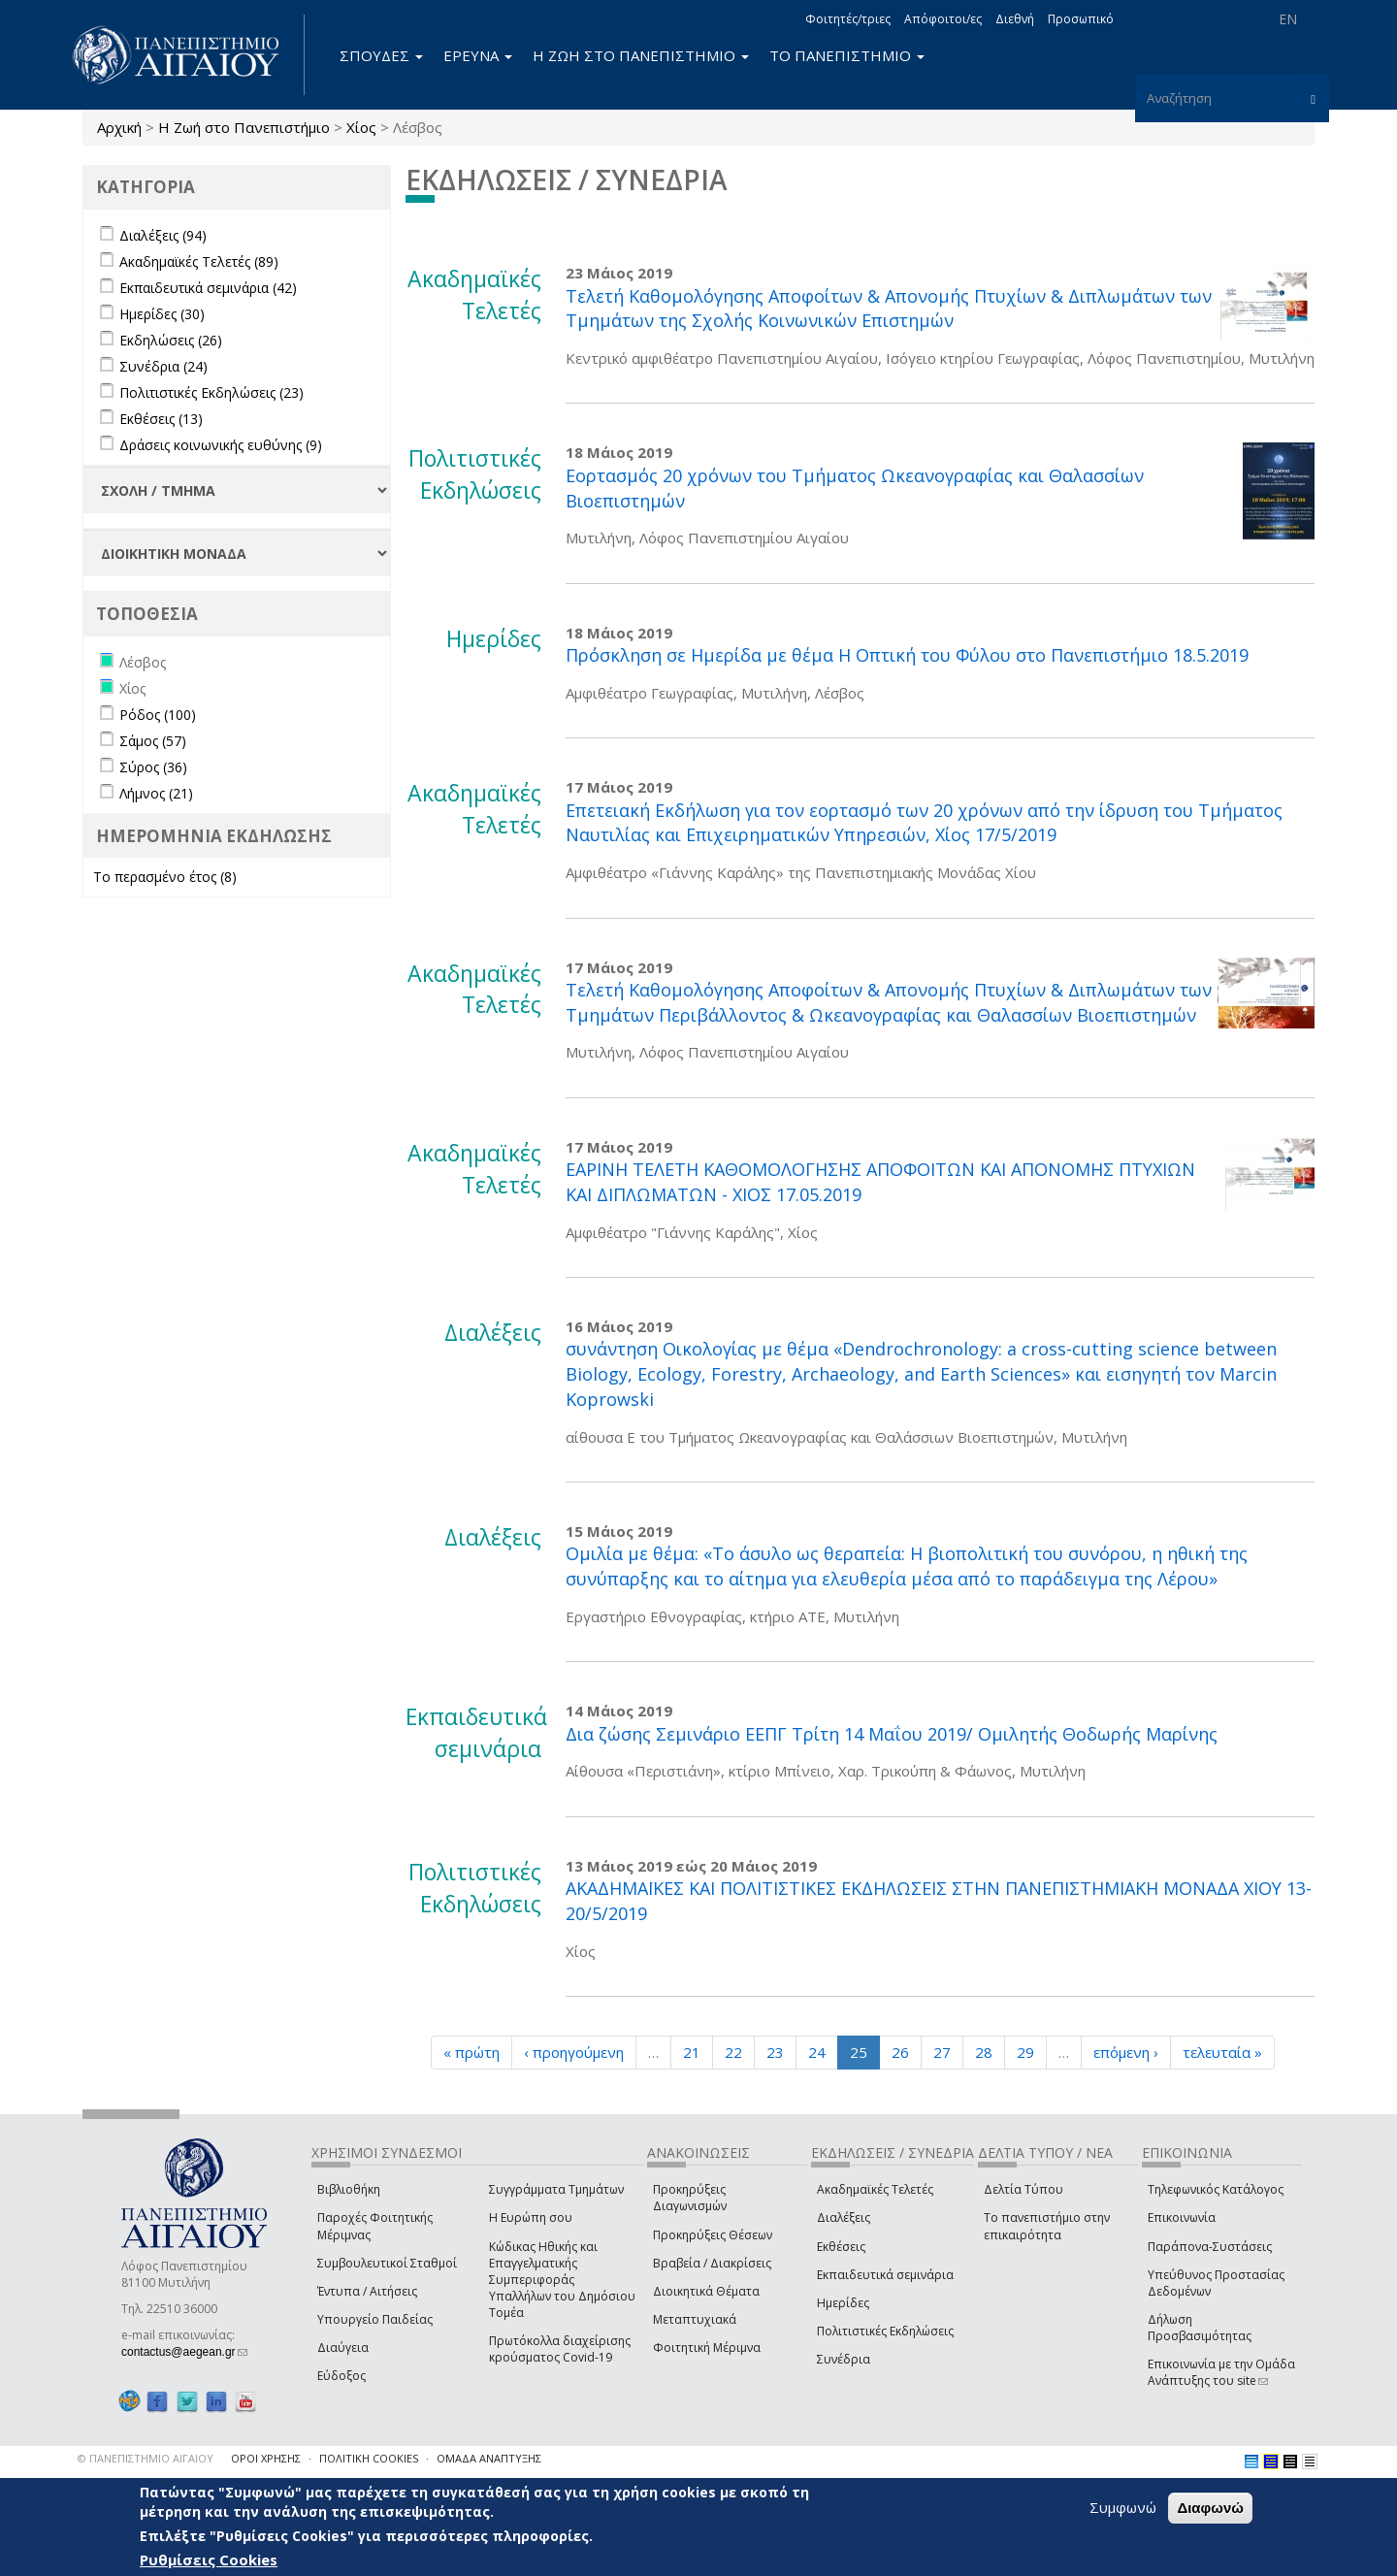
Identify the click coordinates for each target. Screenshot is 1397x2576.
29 (1025, 2052)
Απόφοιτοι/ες (943, 19)
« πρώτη (471, 2052)
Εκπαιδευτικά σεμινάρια (885, 2274)
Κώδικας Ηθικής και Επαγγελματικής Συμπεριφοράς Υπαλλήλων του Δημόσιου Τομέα (562, 2280)
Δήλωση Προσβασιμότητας (1199, 2327)
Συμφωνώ (1122, 2507)
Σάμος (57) (152, 741)
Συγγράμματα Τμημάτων (556, 2189)
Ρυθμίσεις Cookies (208, 2559)
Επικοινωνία (1182, 2217)
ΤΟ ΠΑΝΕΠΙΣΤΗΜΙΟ (847, 55)
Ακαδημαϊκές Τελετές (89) (198, 261)
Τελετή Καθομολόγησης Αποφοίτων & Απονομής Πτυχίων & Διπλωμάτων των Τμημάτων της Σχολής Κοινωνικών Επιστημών (889, 308)
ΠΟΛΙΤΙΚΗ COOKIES (368, 2458)
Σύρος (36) (153, 767)
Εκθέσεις (841, 2246)
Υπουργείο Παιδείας (375, 2319)
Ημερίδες (843, 2303)
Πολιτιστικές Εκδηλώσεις (885, 2331)
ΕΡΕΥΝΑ (477, 55)
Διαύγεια (343, 2347)
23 (775, 2052)
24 (817, 2052)
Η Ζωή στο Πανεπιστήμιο (244, 127)
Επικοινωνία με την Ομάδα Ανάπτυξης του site (1221, 2372)
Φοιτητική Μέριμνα (707, 2347)
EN (1288, 19)
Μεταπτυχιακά (694, 2319)
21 (691, 2052)
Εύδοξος (341, 2375)
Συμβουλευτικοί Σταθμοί (387, 2263)
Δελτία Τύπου (1023, 2189)
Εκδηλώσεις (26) (170, 340)
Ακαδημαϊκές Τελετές (875, 2189)
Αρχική (119, 127)
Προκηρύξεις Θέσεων (712, 2235)
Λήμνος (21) (156, 793)
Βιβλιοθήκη (348, 2189)
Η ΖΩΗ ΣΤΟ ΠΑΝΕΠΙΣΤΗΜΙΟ (641, 55)
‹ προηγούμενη (574, 2052)
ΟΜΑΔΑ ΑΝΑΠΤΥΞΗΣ (489, 2458)
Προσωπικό (1081, 19)
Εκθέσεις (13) (161, 418)
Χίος (361, 127)
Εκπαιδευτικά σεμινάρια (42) (208, 287)
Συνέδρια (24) (163, 366)
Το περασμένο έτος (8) (165, 876)
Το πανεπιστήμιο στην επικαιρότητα (1047, 2225)
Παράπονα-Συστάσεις (1210, 2246)
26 (900, 2052)
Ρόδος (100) (157, 714)
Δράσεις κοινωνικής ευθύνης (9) (220, 445)
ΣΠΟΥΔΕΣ (381, 55)
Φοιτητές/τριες (848, 19)
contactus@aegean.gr (184, 2352)
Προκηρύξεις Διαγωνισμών (690, 2197)
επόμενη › (1125, 2052)
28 (983, 2052)
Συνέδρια (843, 2359)
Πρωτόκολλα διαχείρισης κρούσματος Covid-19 (560, 2348)
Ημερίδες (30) (162, 314)
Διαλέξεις (843, 2217)
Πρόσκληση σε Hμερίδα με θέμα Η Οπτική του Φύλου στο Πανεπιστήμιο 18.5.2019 (907, 655)
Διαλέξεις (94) (163, 235)
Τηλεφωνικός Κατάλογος (1215, 2189)
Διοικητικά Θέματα (706, 2291)
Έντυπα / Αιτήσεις (367, 2291)
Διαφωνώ (1210, 2507)
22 (733, 2052)
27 (942, 2052)
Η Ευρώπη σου (530, 2217)
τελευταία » (1222, 2052)
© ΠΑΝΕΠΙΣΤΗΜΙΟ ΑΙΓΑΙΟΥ (145, 2458)
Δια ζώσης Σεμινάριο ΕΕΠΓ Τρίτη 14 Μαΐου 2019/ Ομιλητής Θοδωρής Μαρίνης (892, 1733)
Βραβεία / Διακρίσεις (712, 2263)
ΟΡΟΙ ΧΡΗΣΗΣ (266, 2458)
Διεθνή (1014, 19)
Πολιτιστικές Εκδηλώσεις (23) (211, 392)
